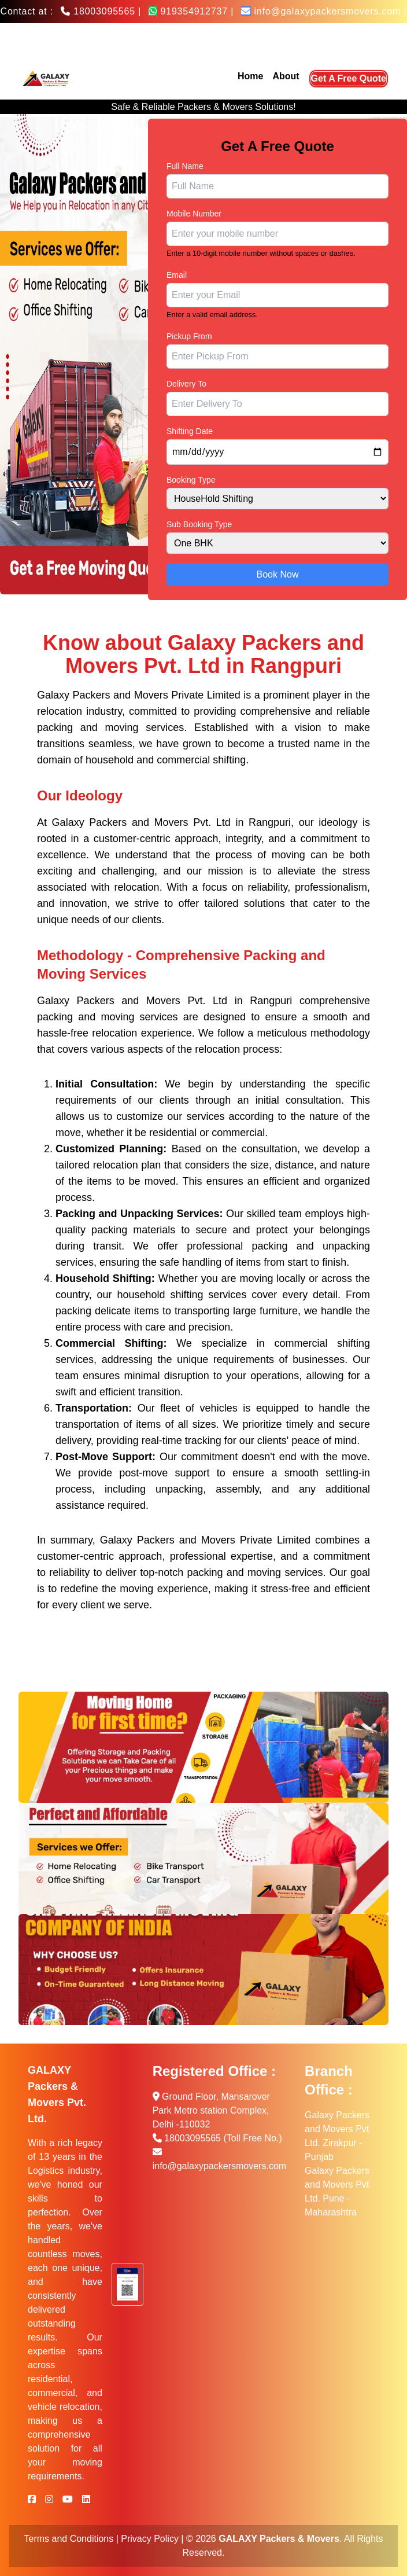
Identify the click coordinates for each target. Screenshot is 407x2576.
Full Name (185, 166)
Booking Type (191, 479)
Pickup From (189, 336)
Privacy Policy (150, 2539)
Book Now (278, 574)
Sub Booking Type (199, 524)
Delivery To (186, 383)
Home (250, 76)
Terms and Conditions (69, 2539)
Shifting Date (189, 431)
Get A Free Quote (348, 78)
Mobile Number (193, 213)
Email (176, 275)
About (285, 76)
